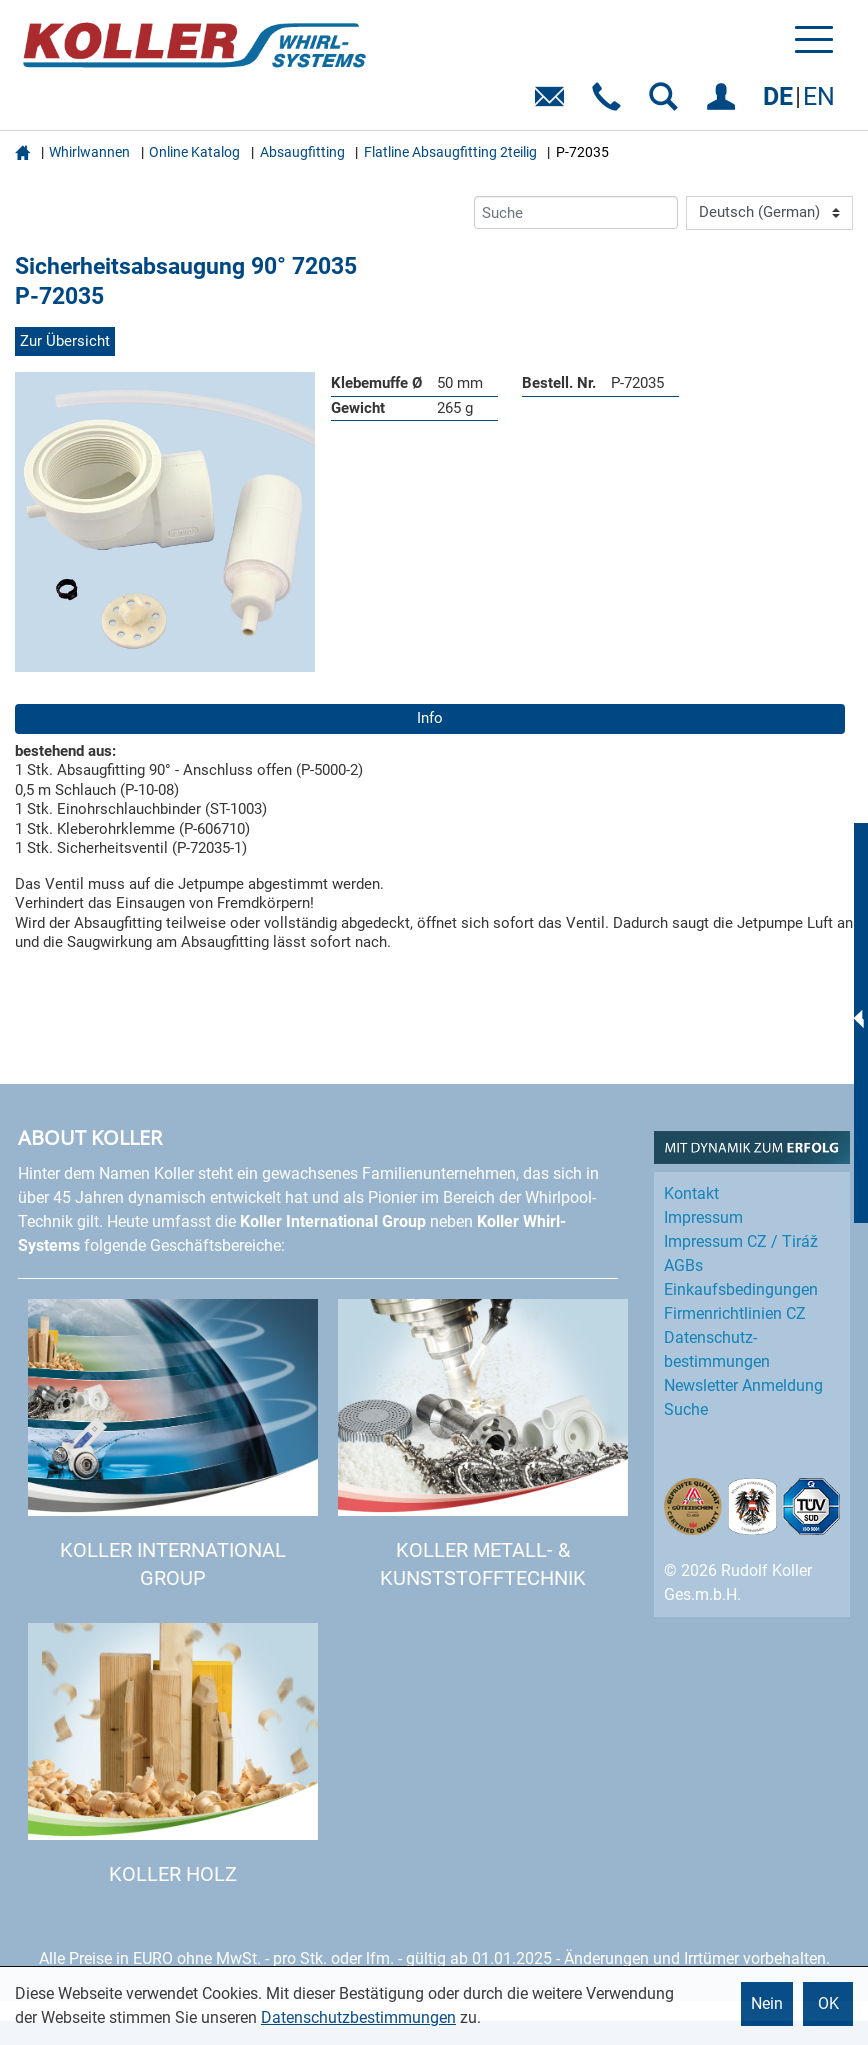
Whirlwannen (89, 152)
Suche (686, 1409)
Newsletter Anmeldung (743, 1385)
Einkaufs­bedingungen (741, 1289)
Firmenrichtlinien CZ (735, 1313)
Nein (767, 2003)
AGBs (683, 1265)
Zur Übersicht (65, 341)
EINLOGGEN (724, 103)
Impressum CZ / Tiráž (741, 1241)
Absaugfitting (302, 152)
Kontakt (691, 1193)
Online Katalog (194, 152)
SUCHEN (667, 103)
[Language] (769, 213)
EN (819, 96)
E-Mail (553, 103)
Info (430, 718)
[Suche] (576, 212)
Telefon (610, 103)
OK (828, 2003)
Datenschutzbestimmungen (358, 2017)
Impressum (703, 1217)
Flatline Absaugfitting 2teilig (450, 152)
